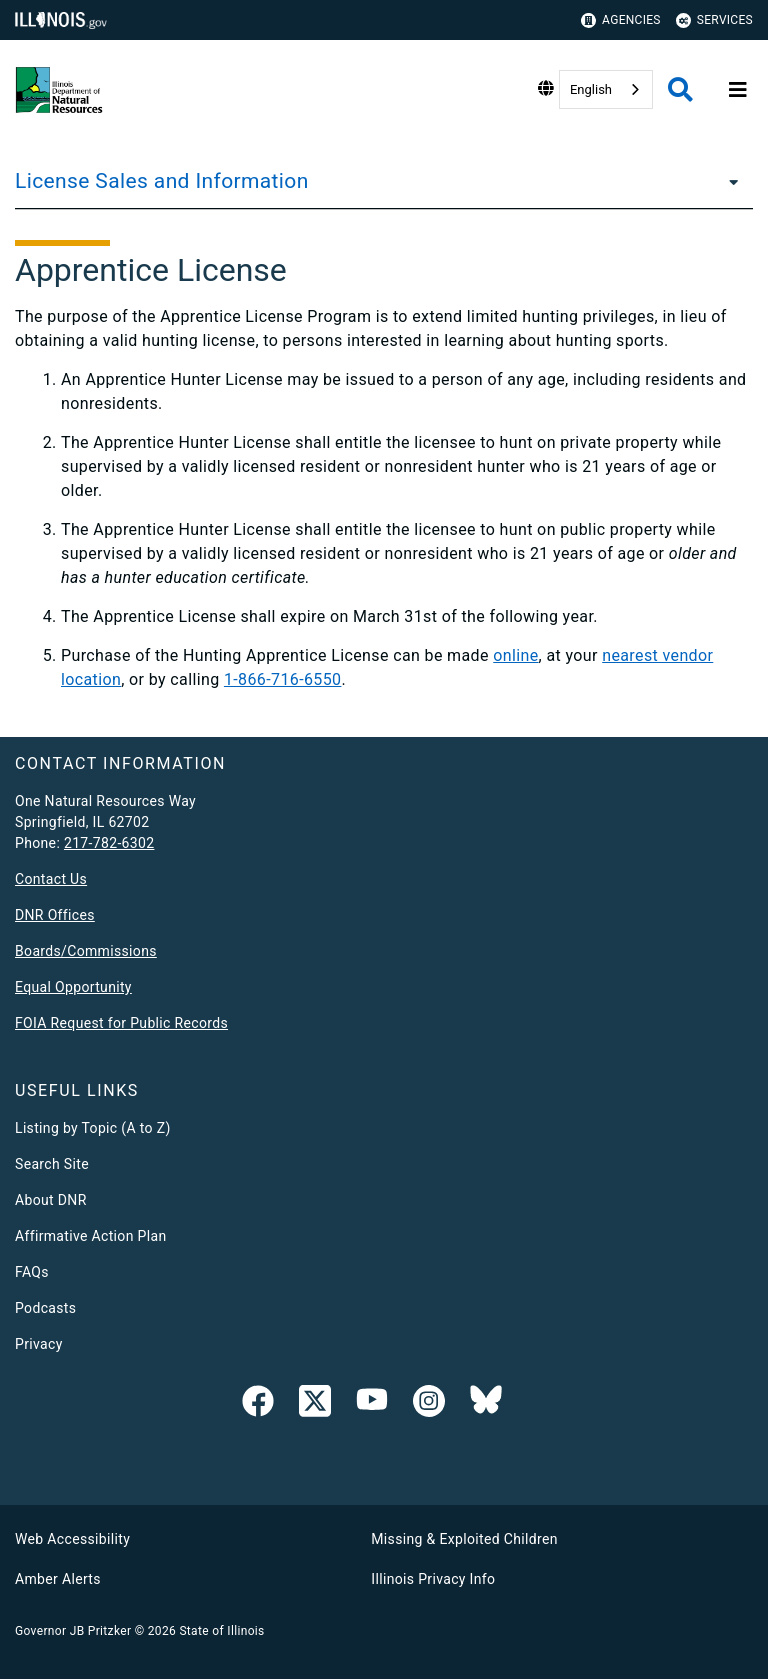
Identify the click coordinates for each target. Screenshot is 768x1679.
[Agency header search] (680, 89)
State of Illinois (221, 1631)
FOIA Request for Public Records (121, 1023)
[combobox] (606, 89)
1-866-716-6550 (283, 679)
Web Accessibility (72, 1539)
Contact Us (51, 879)
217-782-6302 (109, 843)
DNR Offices (55, 915)
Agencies (621, 20)
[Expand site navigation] (738, 90)
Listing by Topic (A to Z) (93, 1128)
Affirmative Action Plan (91, 1236)
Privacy (39, 1344)
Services (714, 20)
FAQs (32, 1272)
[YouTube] (372, 1405)
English (591, 89)
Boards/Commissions (86, 951)
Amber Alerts (58, 1579)
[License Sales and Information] (728, 181)
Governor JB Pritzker (73, 1631)
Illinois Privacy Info (433, 1579)
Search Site (52, 1164)
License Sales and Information (162, 181)
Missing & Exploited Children (464, 1539)
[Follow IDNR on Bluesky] (486, 1405)
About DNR (51, 1200)
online (515, 655)
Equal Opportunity (73, 987)
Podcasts (45, 1308)
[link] (258, 1405)
